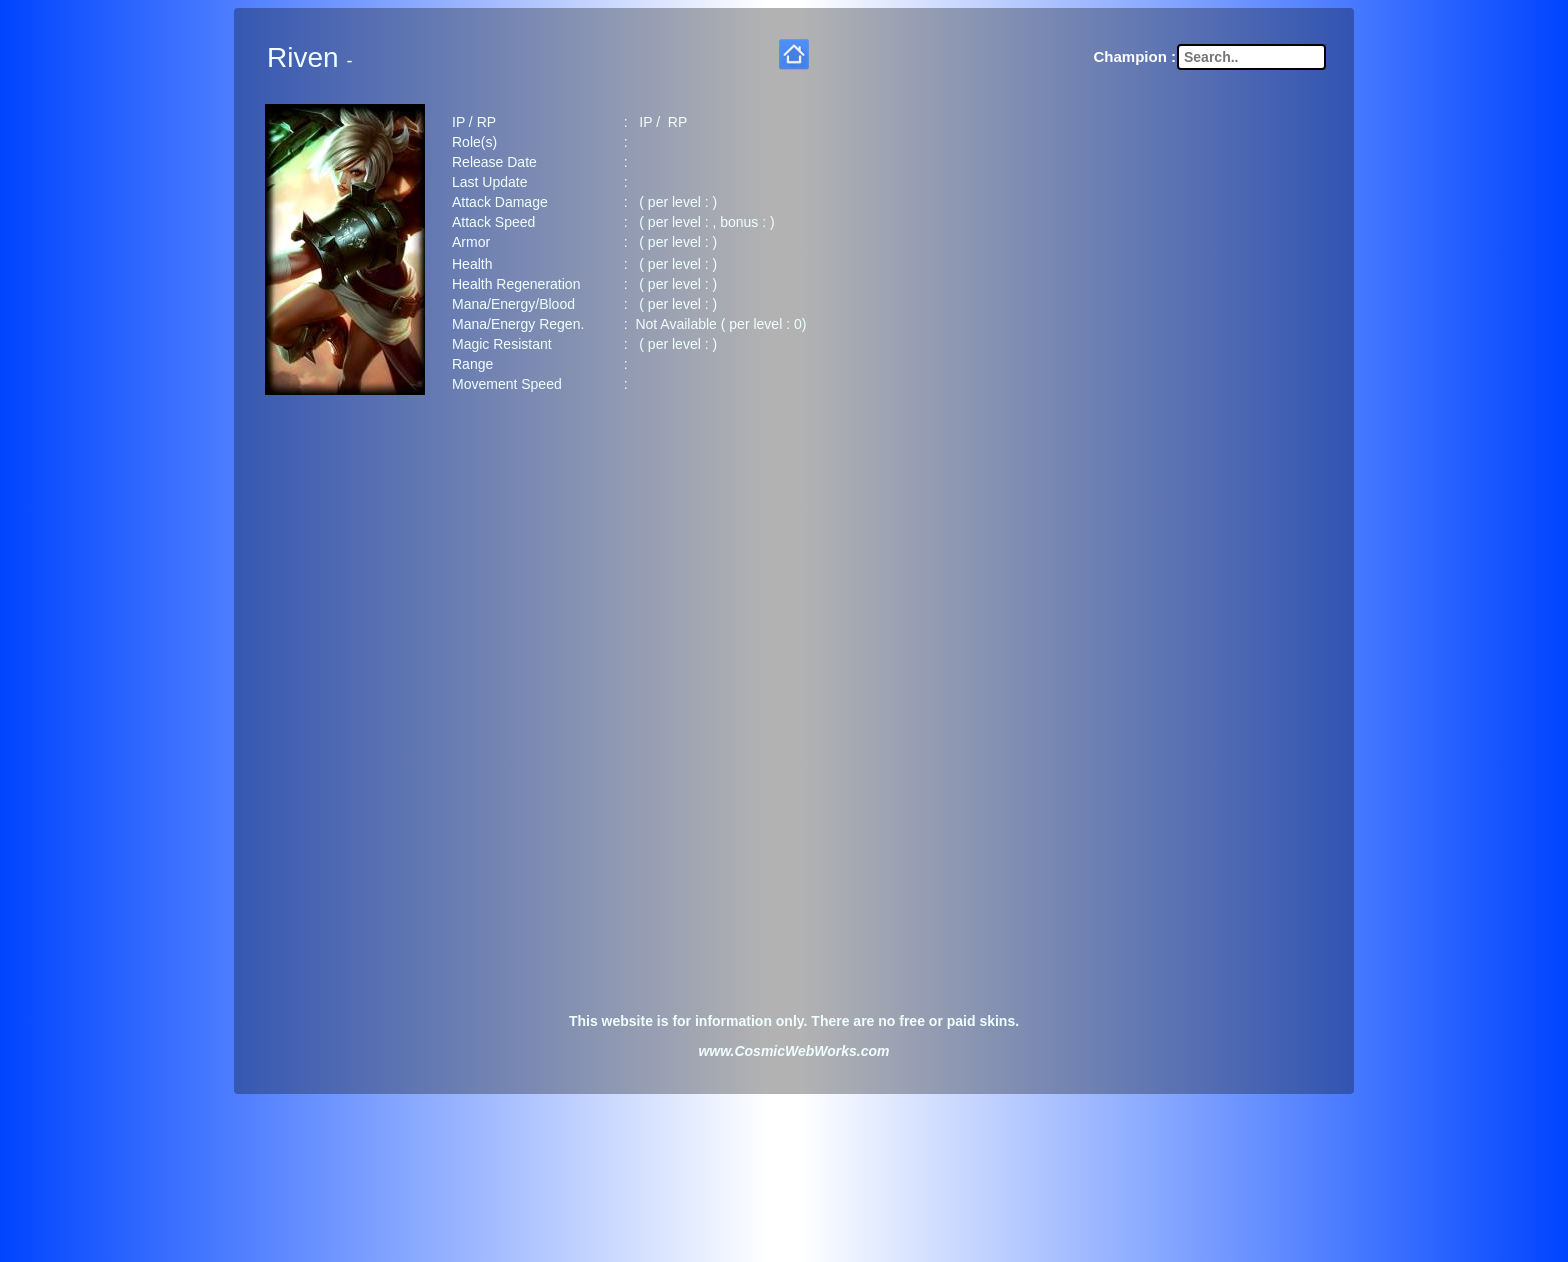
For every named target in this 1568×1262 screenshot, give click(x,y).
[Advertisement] (794, 565)
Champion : (1135, 52)
